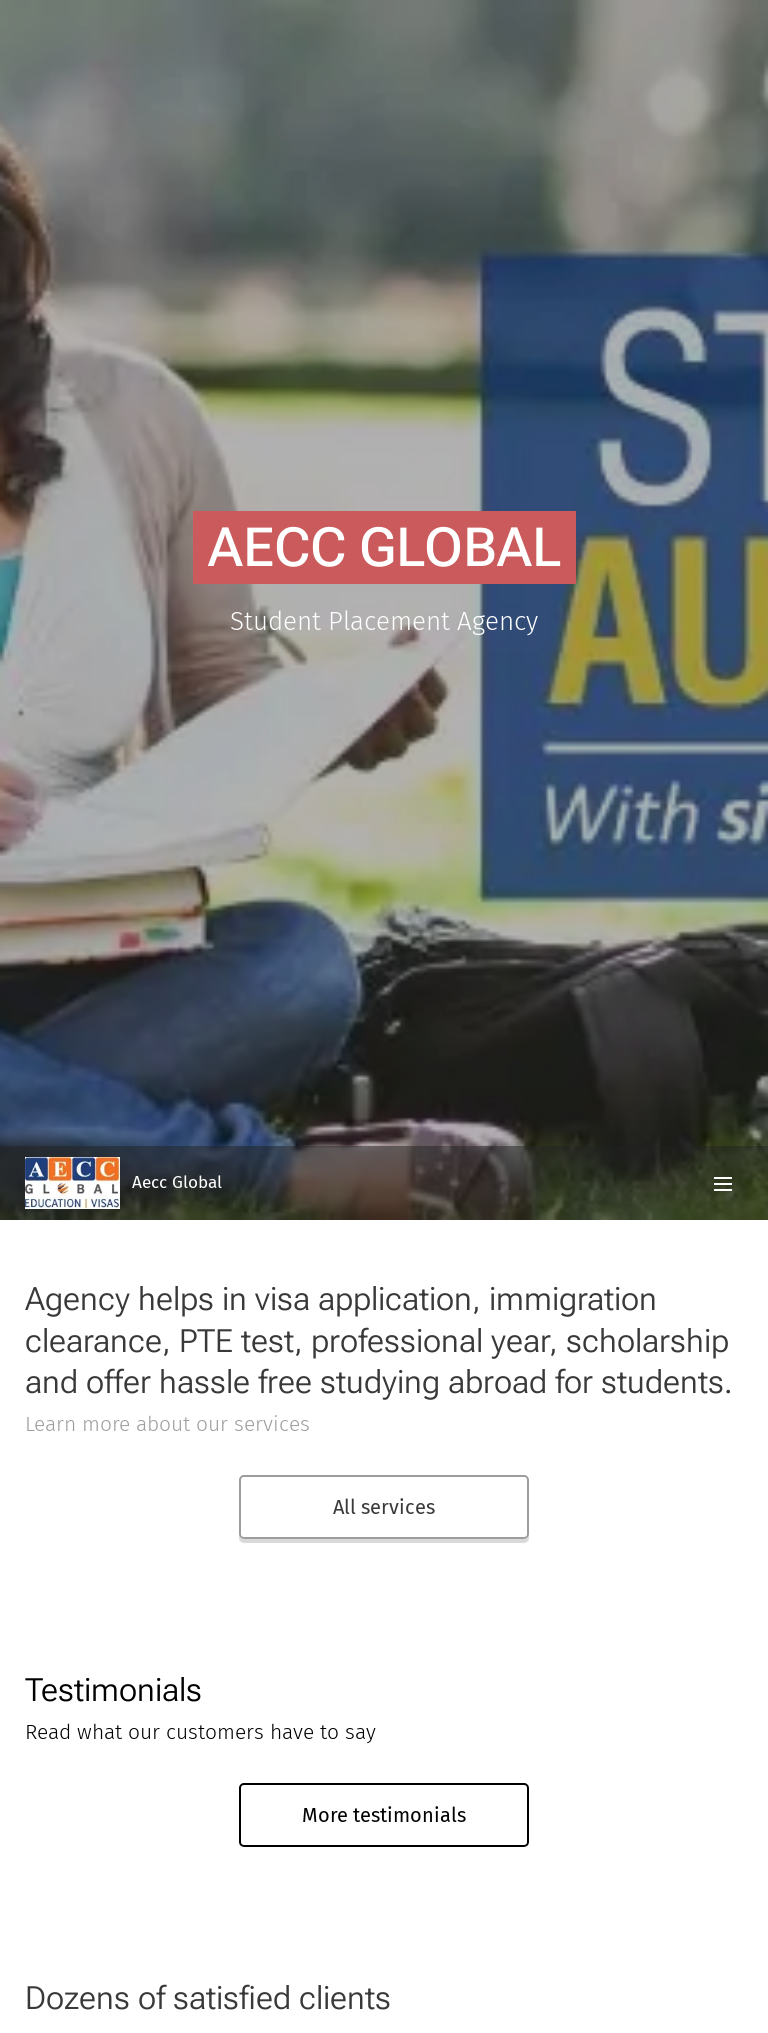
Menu (723, 1184)
